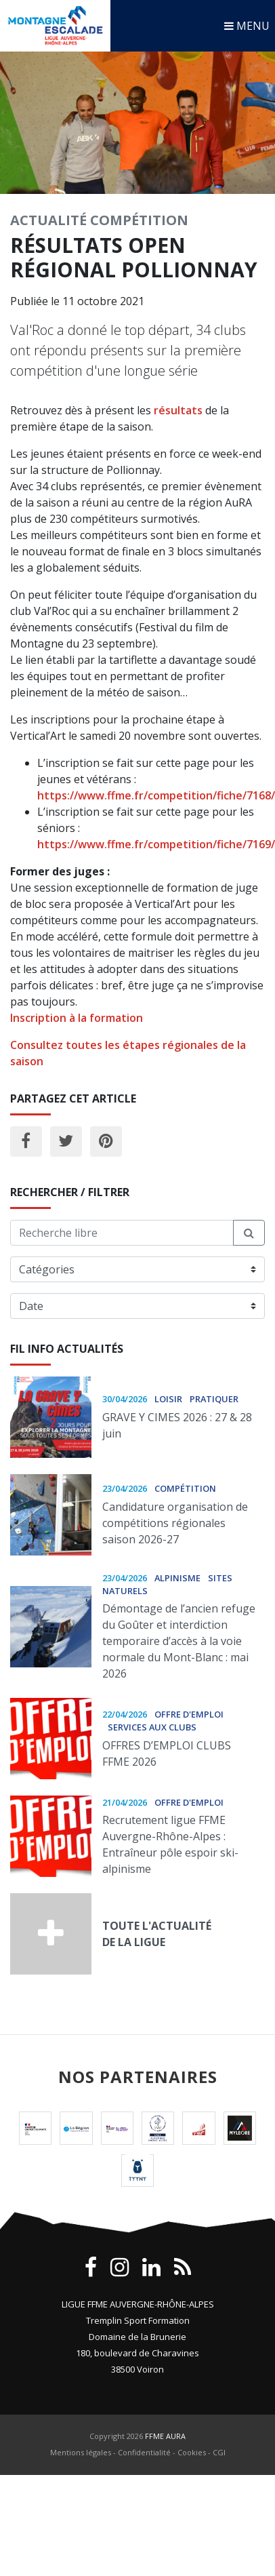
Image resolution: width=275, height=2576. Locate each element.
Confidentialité (144, 2452)
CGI (219, 2452)
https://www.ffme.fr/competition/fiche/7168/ (156, 795)
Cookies (191, 2452)
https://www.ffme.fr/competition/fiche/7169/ (156, 844)
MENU (247, 25)
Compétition (139, 220)
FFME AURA (165, 2436)
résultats (178, 410)
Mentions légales (80, 2452)
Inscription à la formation (76, 1017)
